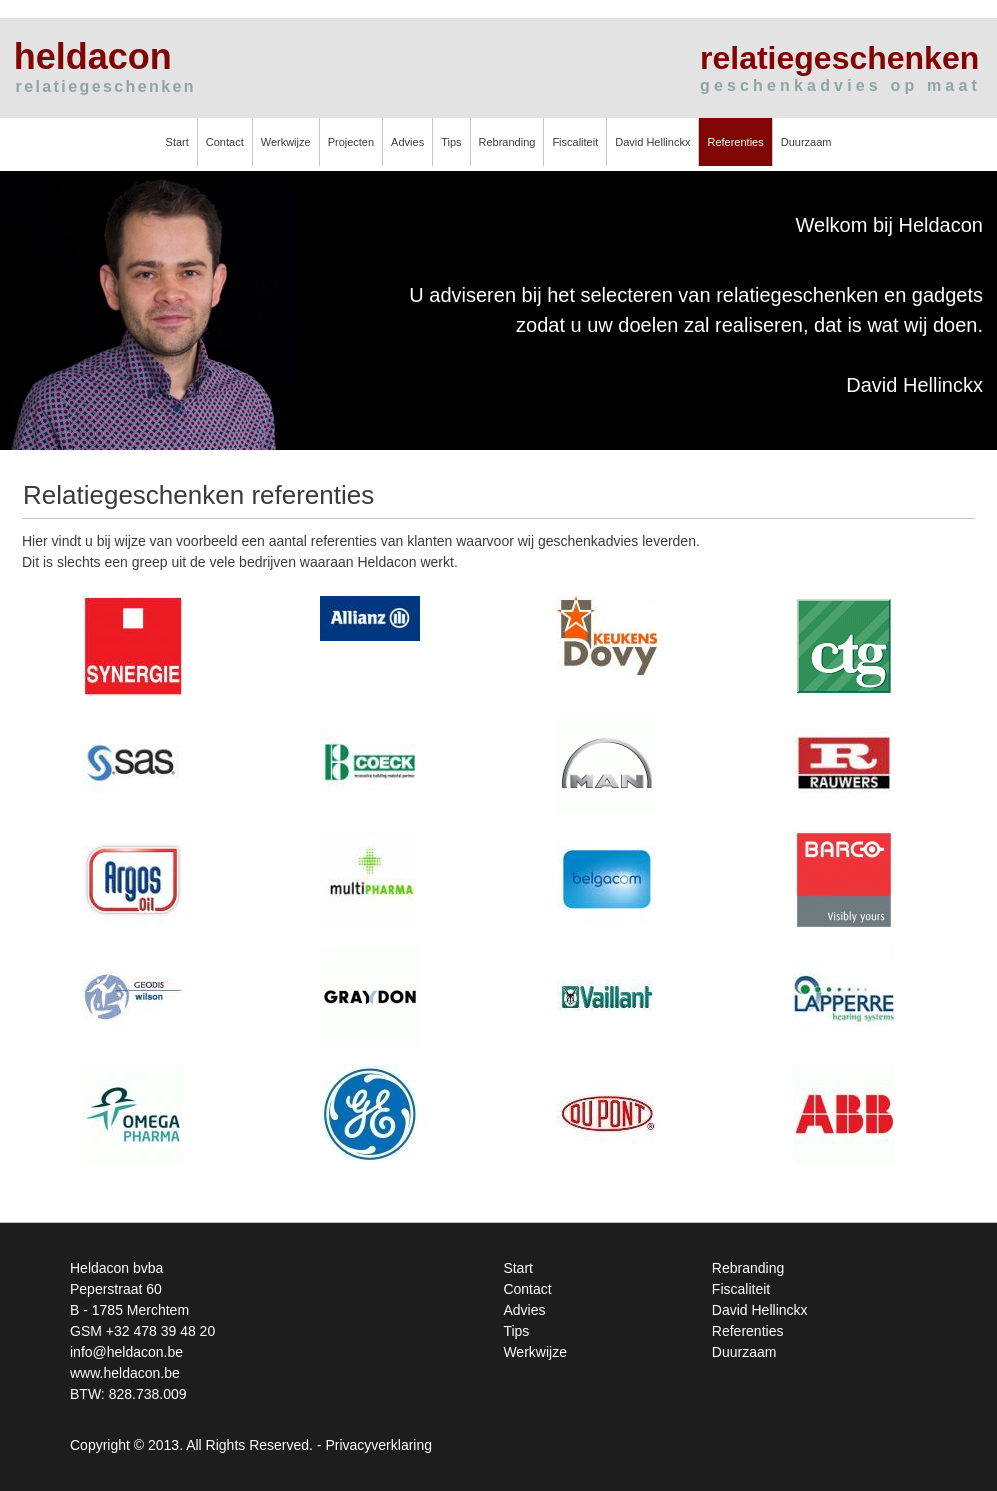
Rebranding (507, 142)
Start (177, 142)
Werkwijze (286, 142)
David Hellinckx (652, 142)
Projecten (351, 142)
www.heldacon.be (125, 1373)
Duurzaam (806, 142)
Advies (407, 142)
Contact (225, 142)
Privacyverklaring (378, 1445)
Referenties (735, 142)
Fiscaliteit (575, 142)
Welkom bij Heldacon (890, 225)
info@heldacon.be (126, 1352)
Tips (451, 142)
